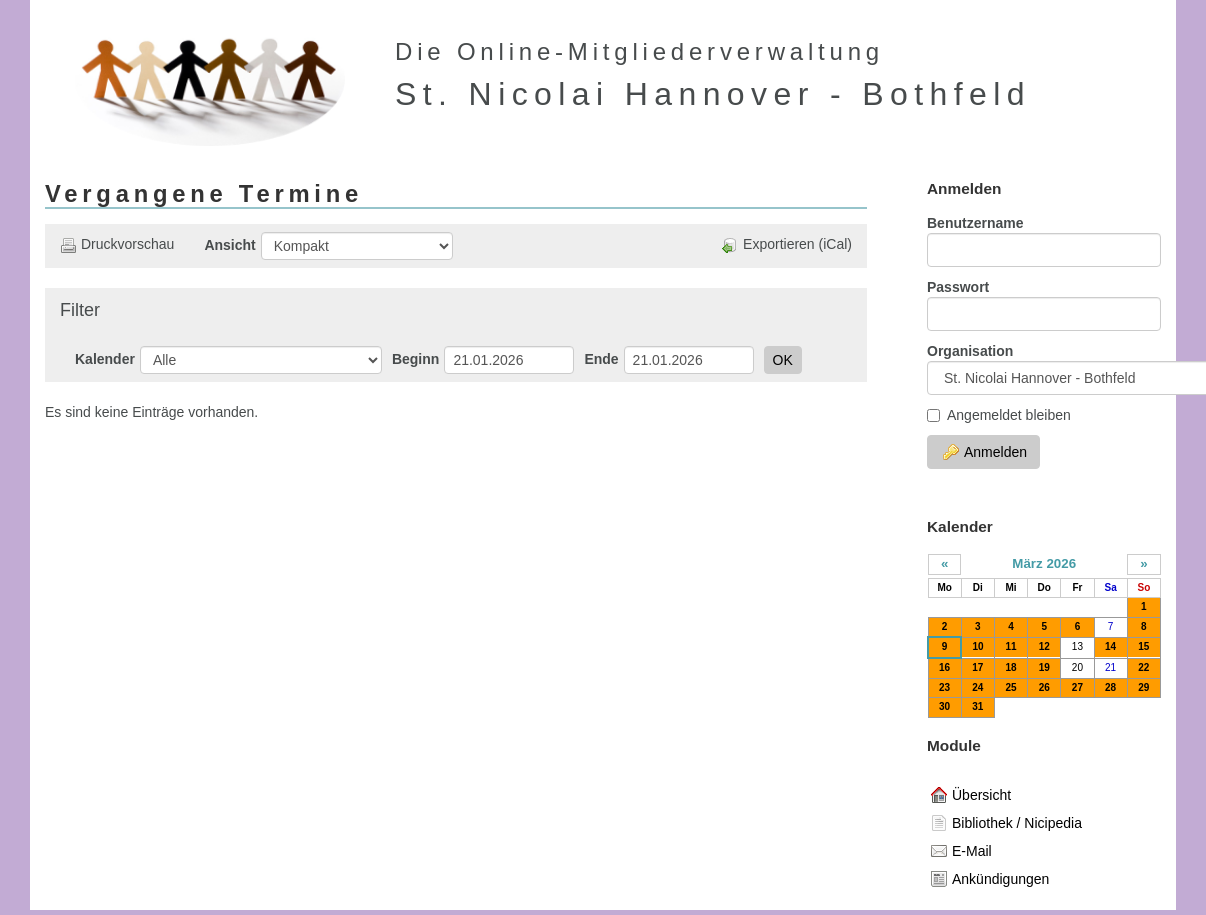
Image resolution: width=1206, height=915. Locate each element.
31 (977, 706)
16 (944, 667)
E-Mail (961, 851)
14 (1110, 646)
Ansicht (229, 245)
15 (1143, 646)
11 (1010, 646)
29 (1143, 687)
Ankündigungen (990, 879)
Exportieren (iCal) (787, 244)
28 (1110, 687)
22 (1143, 667)
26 (1044, 687)
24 (977, 687)
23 (944, 687)
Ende (601, 359)
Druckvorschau (117, 244)
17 (977, 667)
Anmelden (985, 452)
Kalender (105, 359)
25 (1010, 687)
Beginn (415, 359)
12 (1044, 646)
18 (1010, 667)
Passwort (958, 287)
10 (977, 646)
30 (944, 706)
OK (783, 360)
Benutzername (975, 223)
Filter (80, 310)
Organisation (970, 351)
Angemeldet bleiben (999, 415)
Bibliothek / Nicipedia (1006, 823)
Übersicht (971, 795)
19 (1044, 667)
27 (1077, 687)
